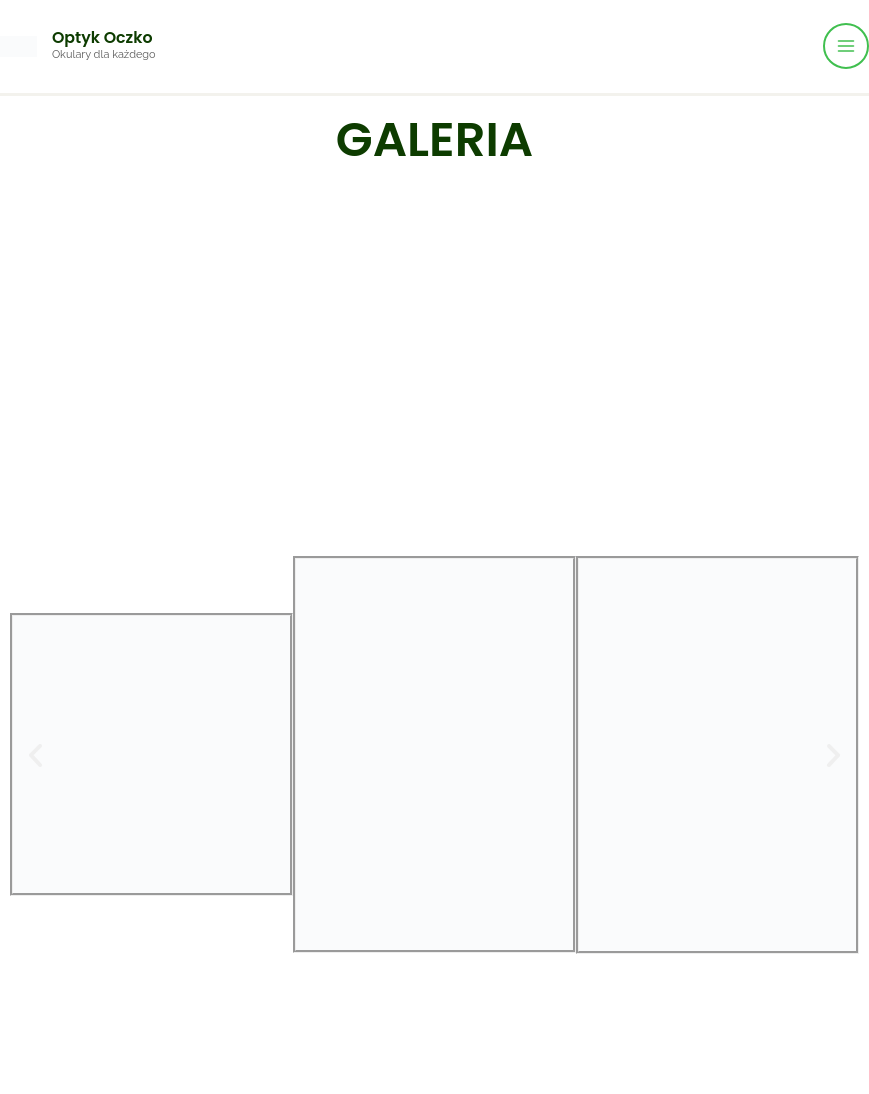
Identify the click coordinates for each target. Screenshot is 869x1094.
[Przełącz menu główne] (846, 46)
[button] (35, 754)
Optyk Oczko (107, 37)
